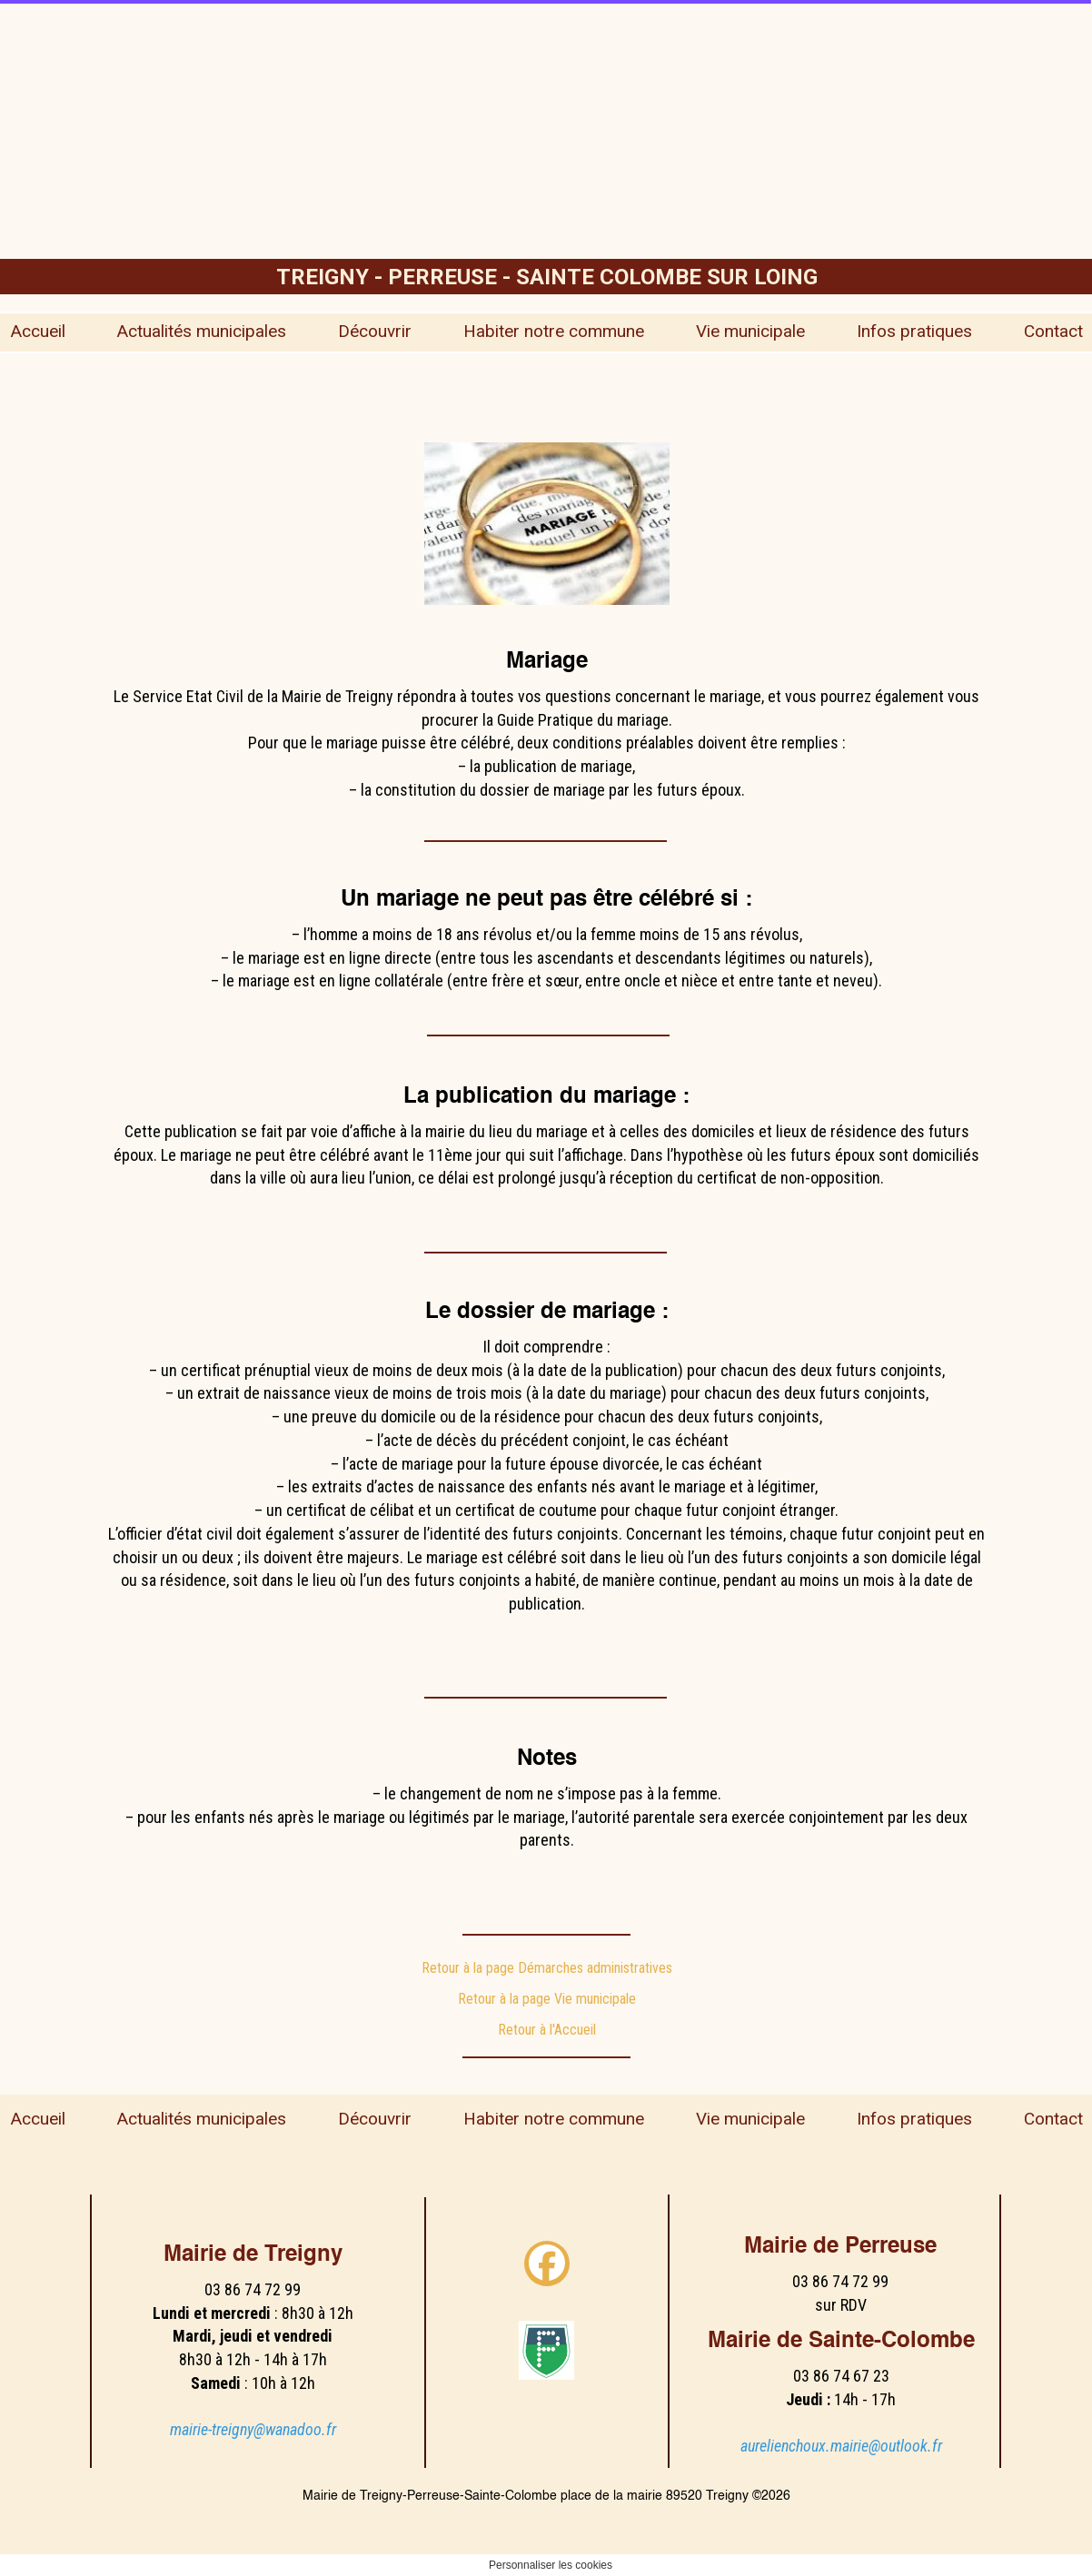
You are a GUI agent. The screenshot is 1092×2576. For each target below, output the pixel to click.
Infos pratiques (914, 331)
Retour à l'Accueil (547, 2029)
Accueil (38, 331)
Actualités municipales (201, 331)
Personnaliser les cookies (550, 2565)
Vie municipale (750, 331)
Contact (1053, 331)
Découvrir (375, 331)
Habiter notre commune (553, 331)
